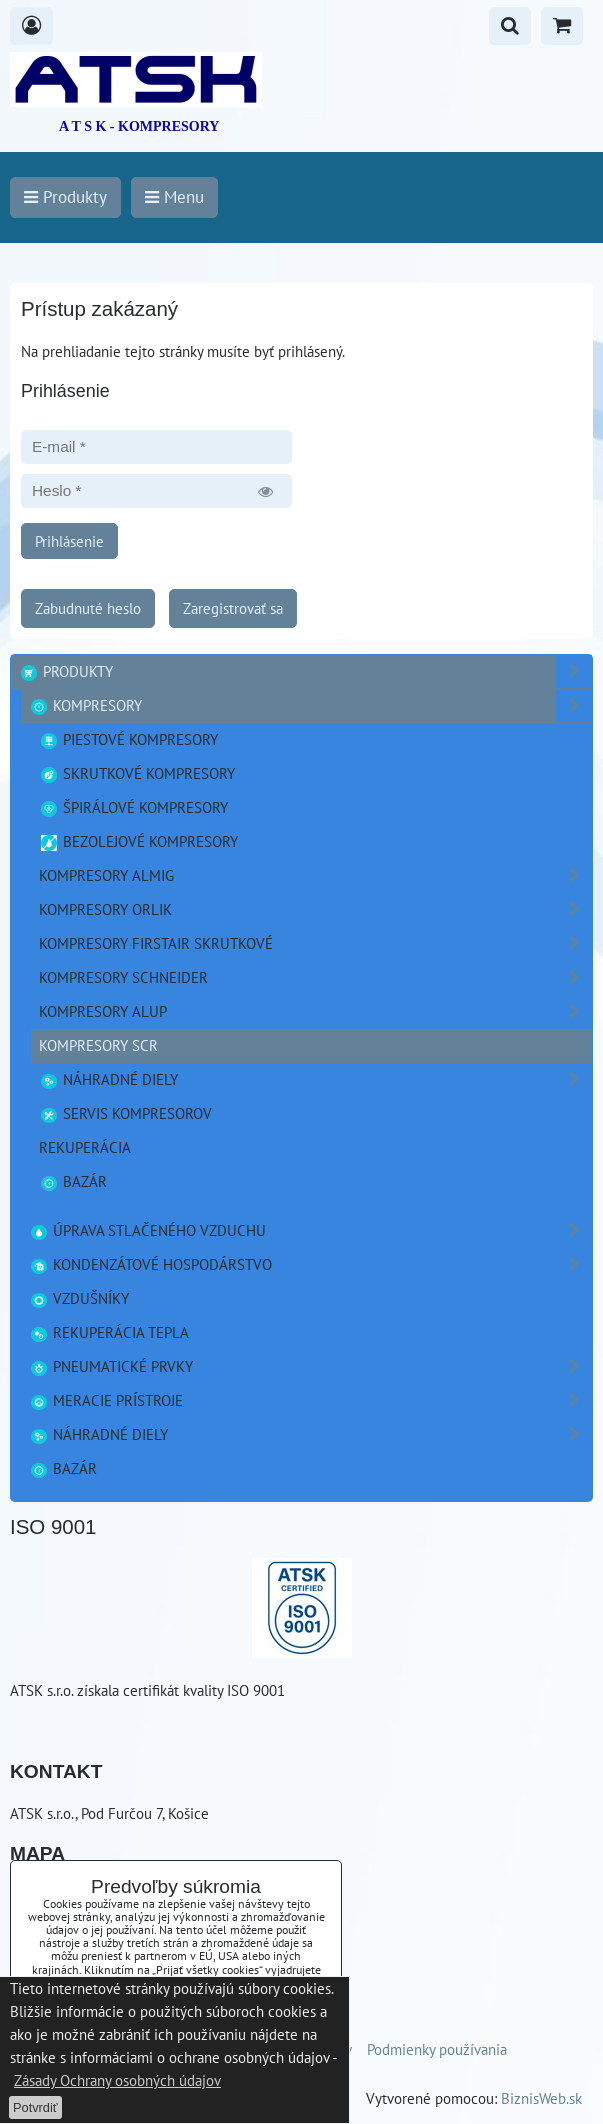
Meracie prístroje (310, 1400)
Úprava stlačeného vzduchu (310, 1230)
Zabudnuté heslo (88, 608)
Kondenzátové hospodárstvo (310, 1264)
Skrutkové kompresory (137, 773)
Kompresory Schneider (315, 977)
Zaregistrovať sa (233, 608)
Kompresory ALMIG (315, 875)
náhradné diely (315, 1079)
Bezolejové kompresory (138, 841)
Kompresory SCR (98, 1045)
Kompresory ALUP (315, 1011)
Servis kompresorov (125, 1113)
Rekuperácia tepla (109, 1332)
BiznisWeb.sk (541, 2098)
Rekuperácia (85, 1147)
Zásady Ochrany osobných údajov (117, 2080)
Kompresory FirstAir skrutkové (315, 943)
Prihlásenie (69, 541)
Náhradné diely (310, 1434)
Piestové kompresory (128, 739)
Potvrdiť (35, 2107)
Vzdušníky (79, 1298)
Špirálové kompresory (133, 807)
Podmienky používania (437, 2049)
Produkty (305, 671)
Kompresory (310, 705)
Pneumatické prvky (310, 1366)
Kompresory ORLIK (315, 909)
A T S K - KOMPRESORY (139, 126)
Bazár (73, 1181)
